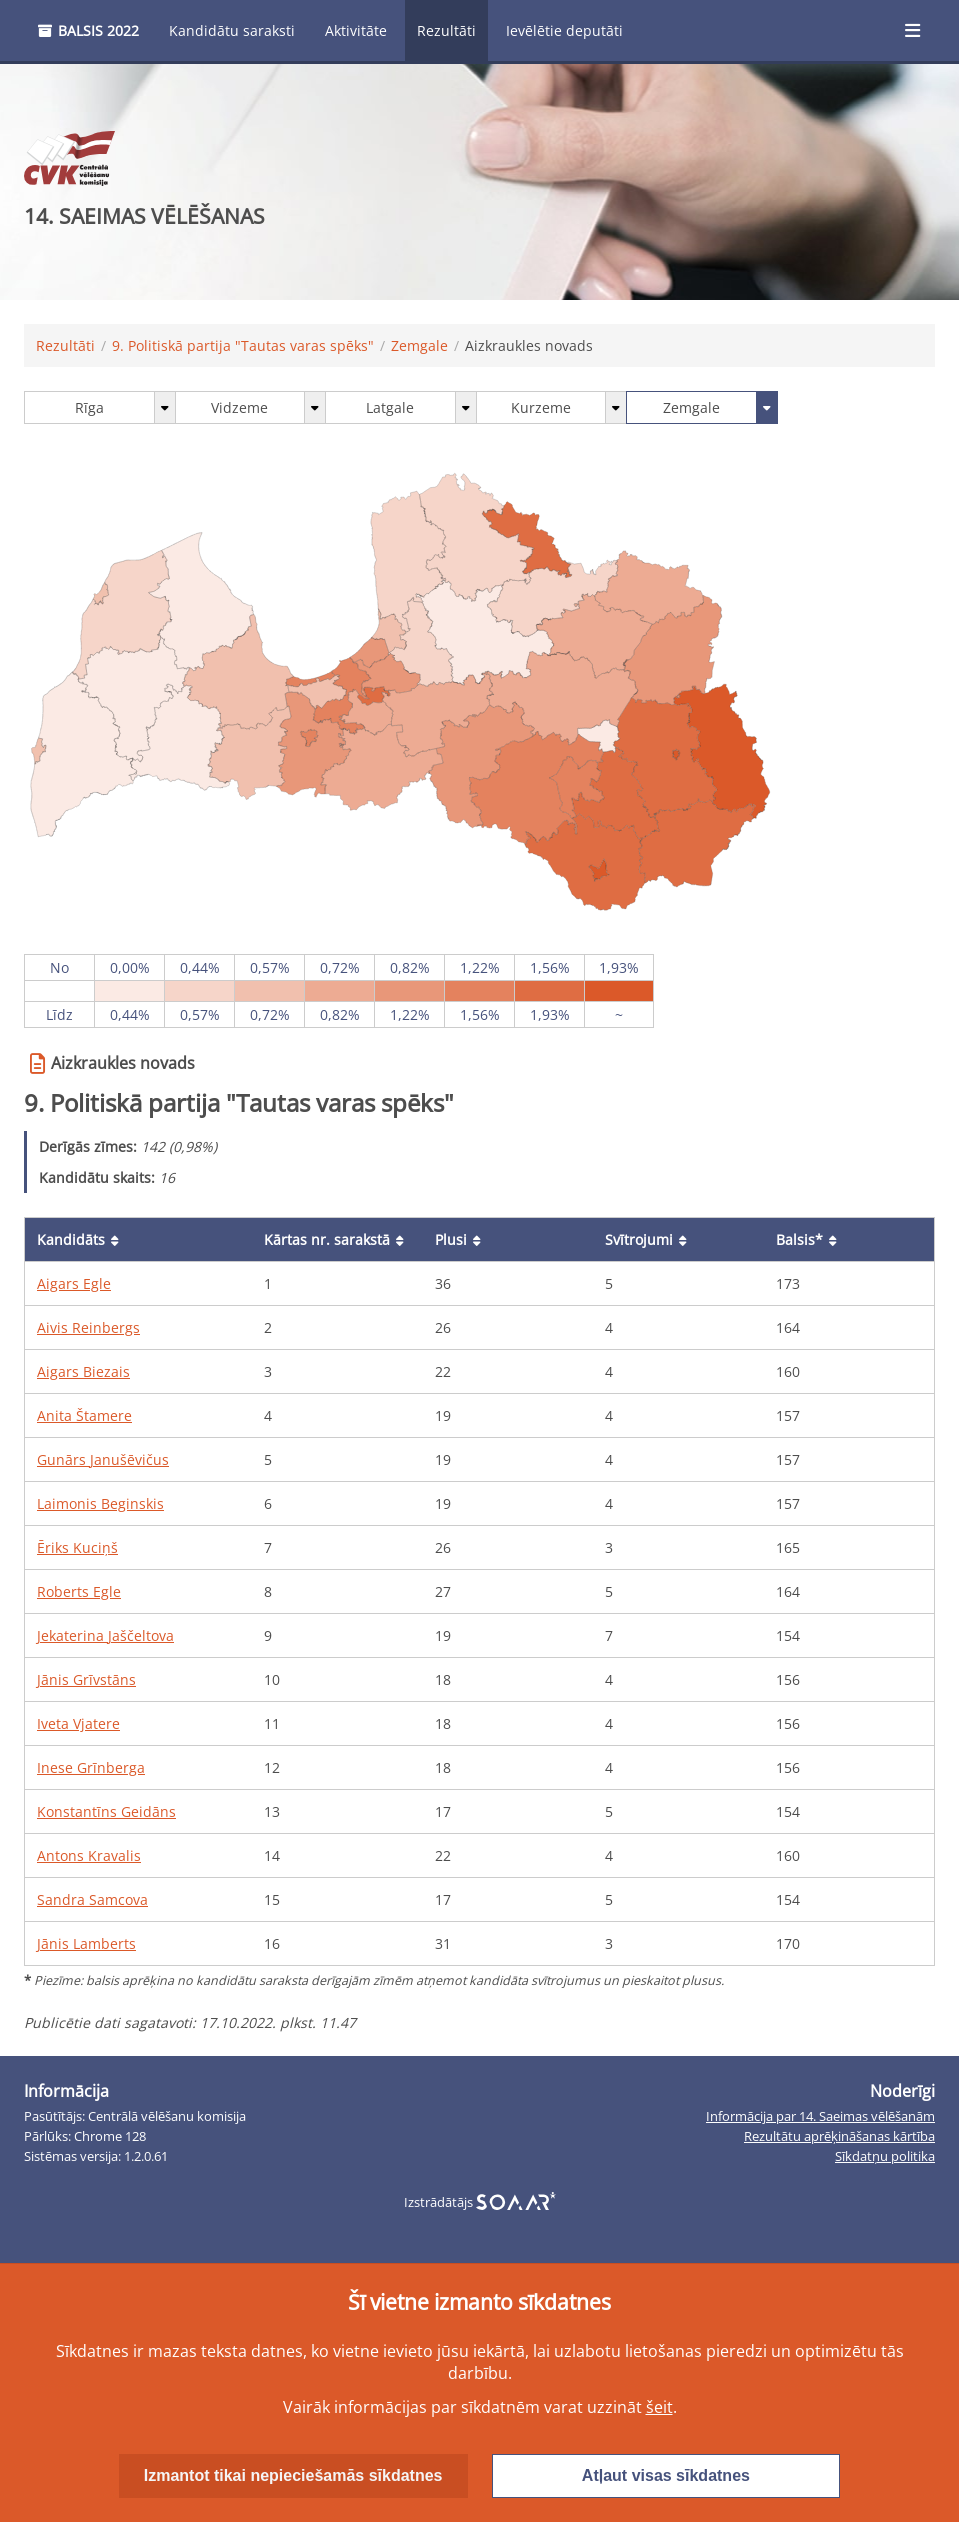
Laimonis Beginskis (100, 1503)
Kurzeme (541, 407)
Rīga (89, 407)
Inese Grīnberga (91, 1767)
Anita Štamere (84, 1415)
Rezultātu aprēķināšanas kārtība (839, 2136)
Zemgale (419, 345)
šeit (659, 2407)
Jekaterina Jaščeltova (105, 1635)
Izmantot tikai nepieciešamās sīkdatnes (293, 2475)
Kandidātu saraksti (232, 30)
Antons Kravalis (89, 1855)
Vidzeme (239, 407)
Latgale (390, 407)
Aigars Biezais (83, 1371)
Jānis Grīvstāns (86, 1679)
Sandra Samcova (92, 1899)
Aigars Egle (74, 1283)
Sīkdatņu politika (885, 2156)
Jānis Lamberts (86, 1943)
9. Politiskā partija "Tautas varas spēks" (243, 345)
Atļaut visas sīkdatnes (666, 2475)
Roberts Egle (79, 1591)
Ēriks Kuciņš (77, 1547)
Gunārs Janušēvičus (103, 1459)
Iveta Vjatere (78, 1723)
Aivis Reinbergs (88, 1327)
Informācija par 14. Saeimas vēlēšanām (820, 2116)
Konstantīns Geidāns (106, 1811)
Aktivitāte (356, 30)
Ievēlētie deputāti (564, 30)
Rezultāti (446, 30)
